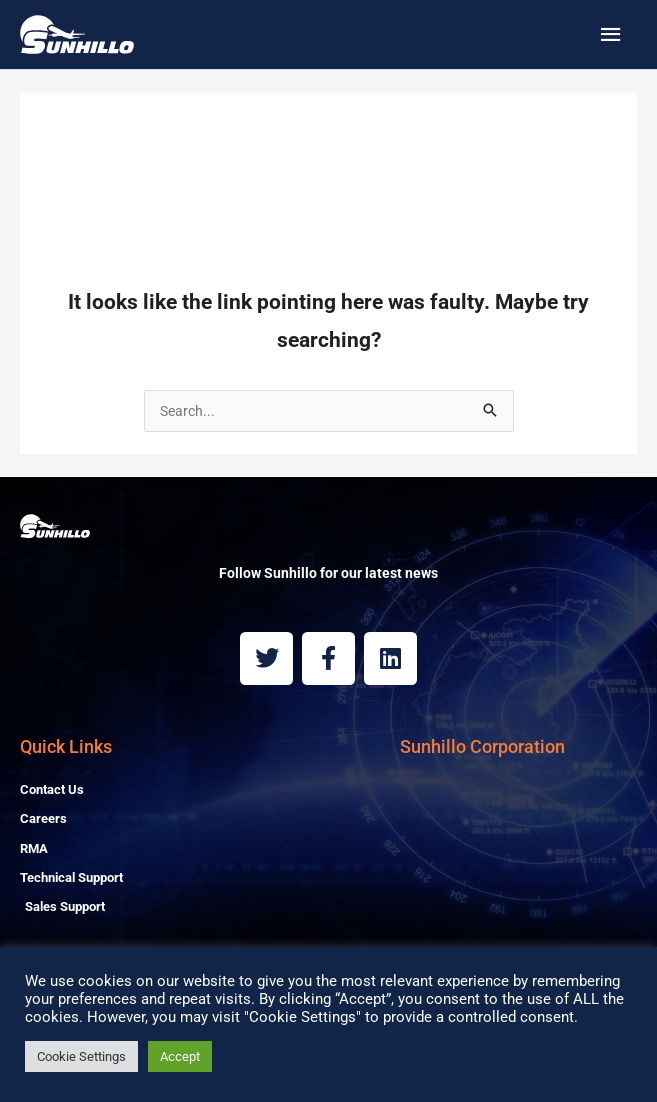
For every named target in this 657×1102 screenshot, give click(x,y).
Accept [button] (180, 1056)
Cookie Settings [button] (81, 1056)
